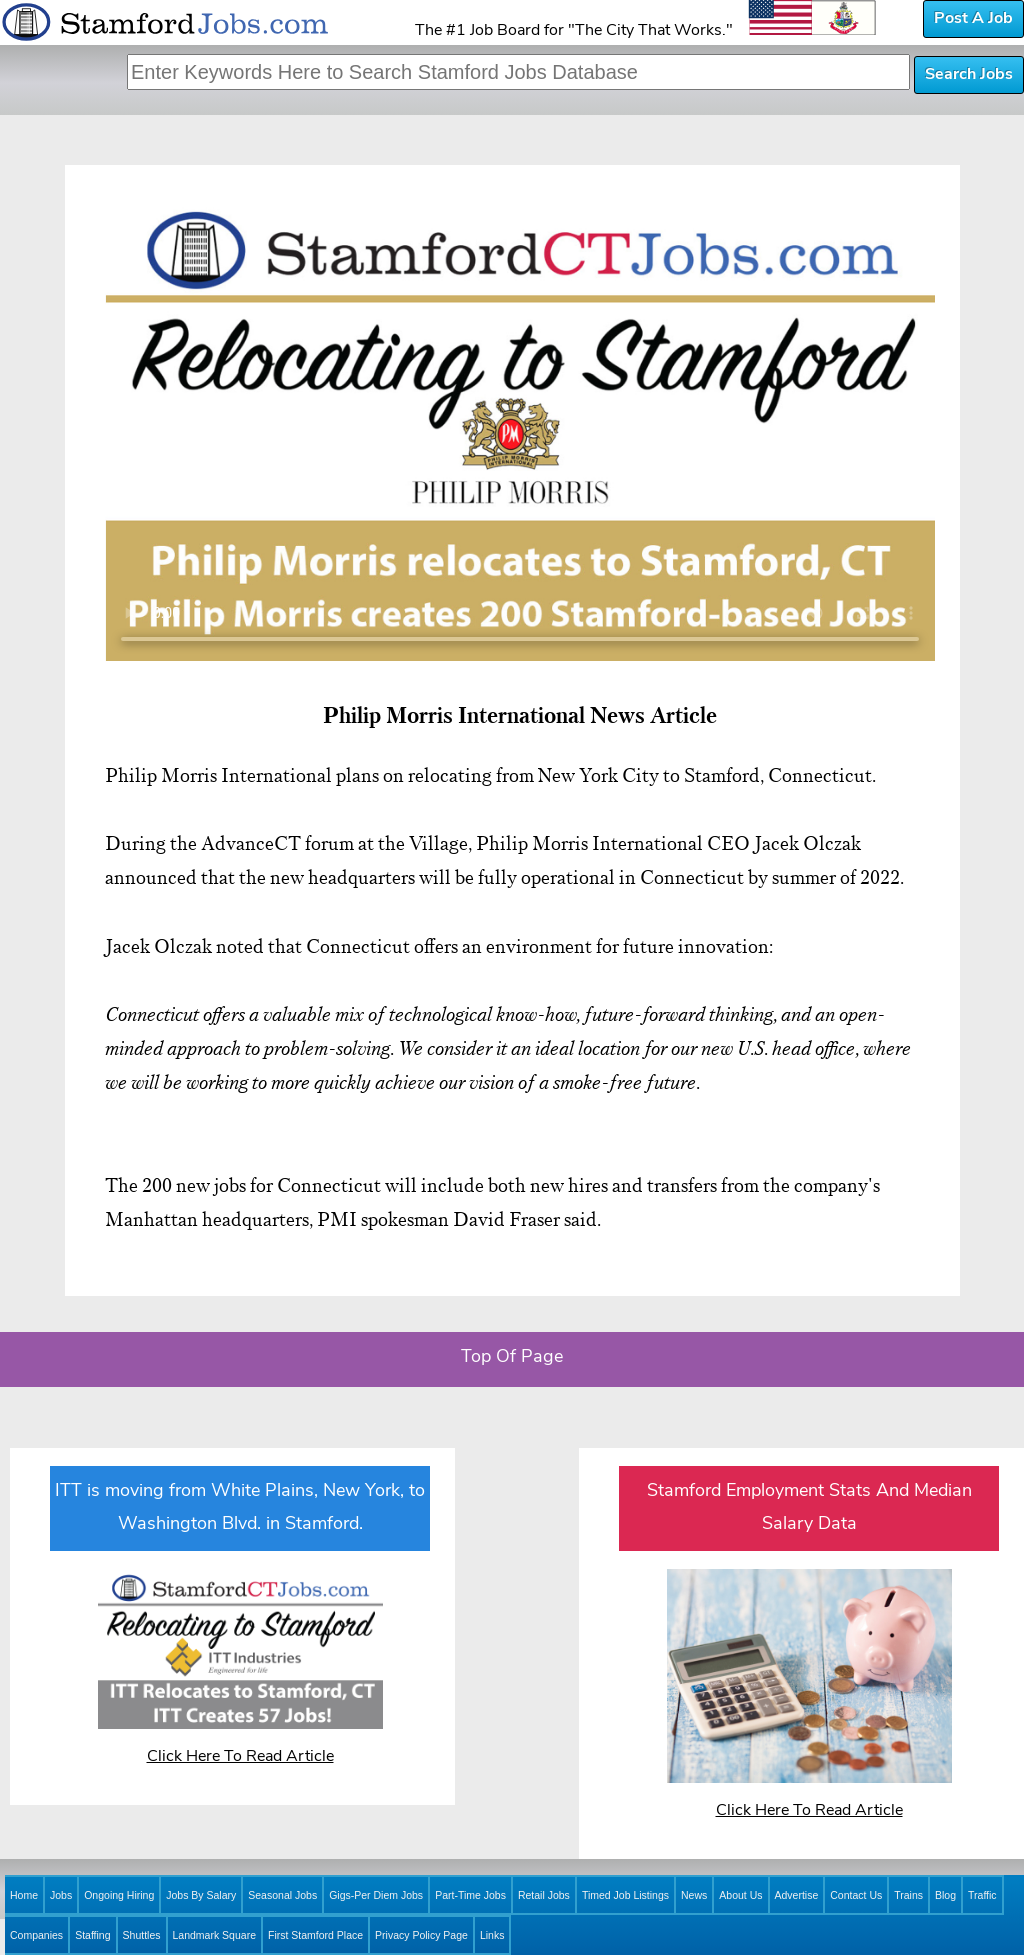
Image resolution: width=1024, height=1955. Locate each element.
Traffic (982, 1895)
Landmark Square (214, 1935)
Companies (36, 1935)
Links (492, 1935)
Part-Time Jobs (470, 1895)
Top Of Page (512, 1357)
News (694, 1895)
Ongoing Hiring (119, 1895)
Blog (945, 1895)
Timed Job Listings (625, 1895)
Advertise (797, 1895)
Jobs (61, 1895)
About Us (740, 1895)
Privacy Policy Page (421, 1935)
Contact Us (856, 1895)
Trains (908, 1895)
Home (24, 1895)
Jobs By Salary (201, 1895)
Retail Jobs (544, 1895)
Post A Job (973, 19)
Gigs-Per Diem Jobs (376, 1895)
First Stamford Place (315, 1935)
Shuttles (142, 1935)
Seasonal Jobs (282, 1895)
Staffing (92, 1935)
